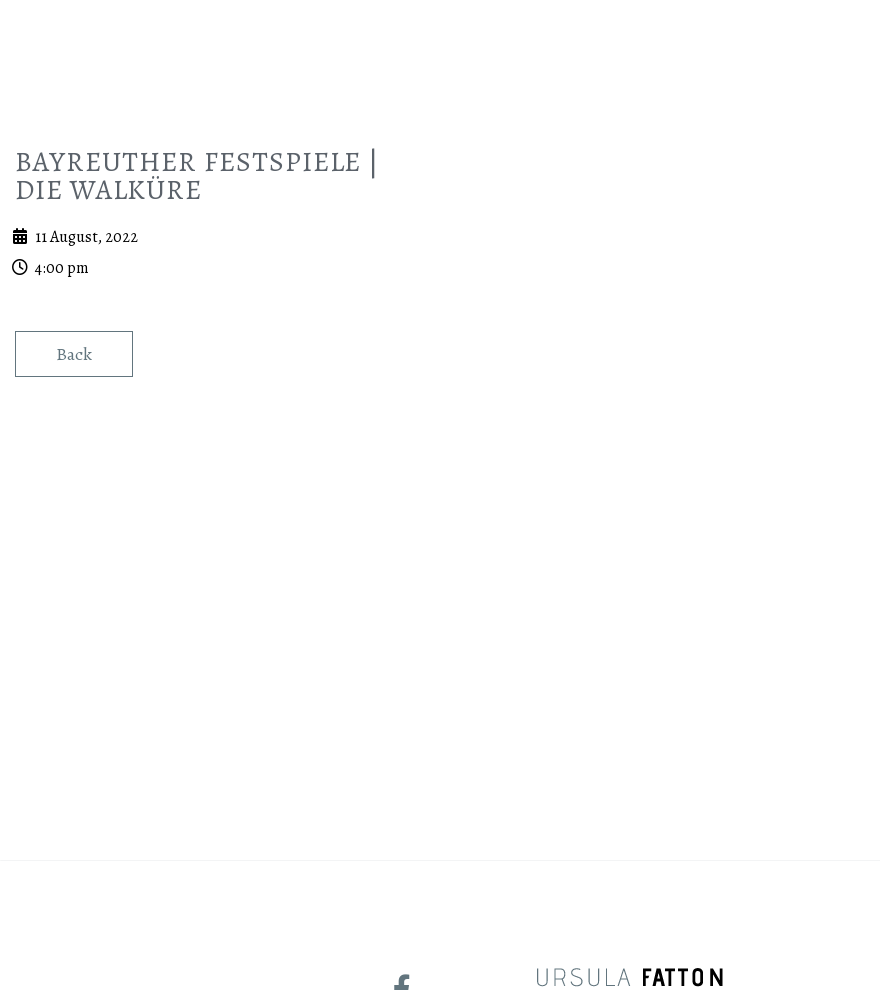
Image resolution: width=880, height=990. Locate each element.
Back (74, 570)
